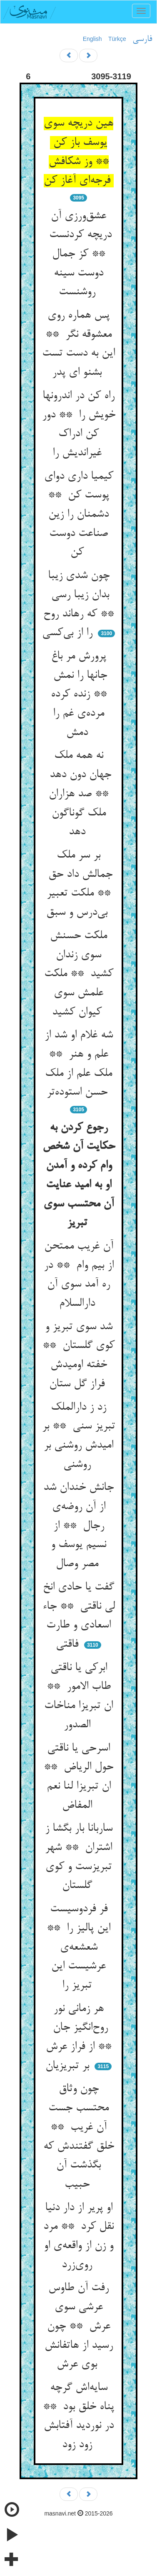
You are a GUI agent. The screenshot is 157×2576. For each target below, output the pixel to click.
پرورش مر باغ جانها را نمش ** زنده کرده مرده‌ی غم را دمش (78, 694)
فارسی (142, 39)
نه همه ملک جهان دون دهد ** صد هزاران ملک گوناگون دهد (78, 794)
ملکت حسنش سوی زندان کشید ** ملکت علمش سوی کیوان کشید (78, 974)
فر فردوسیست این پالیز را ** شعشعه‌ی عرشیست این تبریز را (78, 1947)
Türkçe (117, 38)
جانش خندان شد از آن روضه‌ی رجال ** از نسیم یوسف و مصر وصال (78, 1526)
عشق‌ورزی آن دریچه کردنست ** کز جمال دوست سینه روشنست (79, 254)
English (92, 38)
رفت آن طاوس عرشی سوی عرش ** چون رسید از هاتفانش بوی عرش (79, 2326)
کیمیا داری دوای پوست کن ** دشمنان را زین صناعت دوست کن (78, 515)
